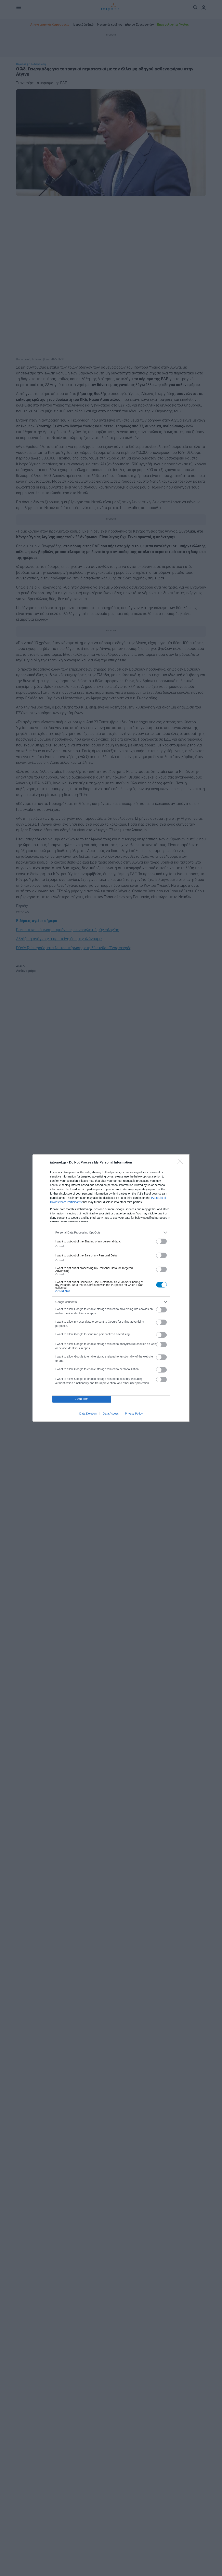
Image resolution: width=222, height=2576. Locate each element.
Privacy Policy (134, 1413)
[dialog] (111, 1288)
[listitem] (111, 1232)
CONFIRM (81, 1399)
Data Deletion (88, 1413)
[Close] (181, 1163)
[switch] (161, 1241)
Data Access (111, 1413)
